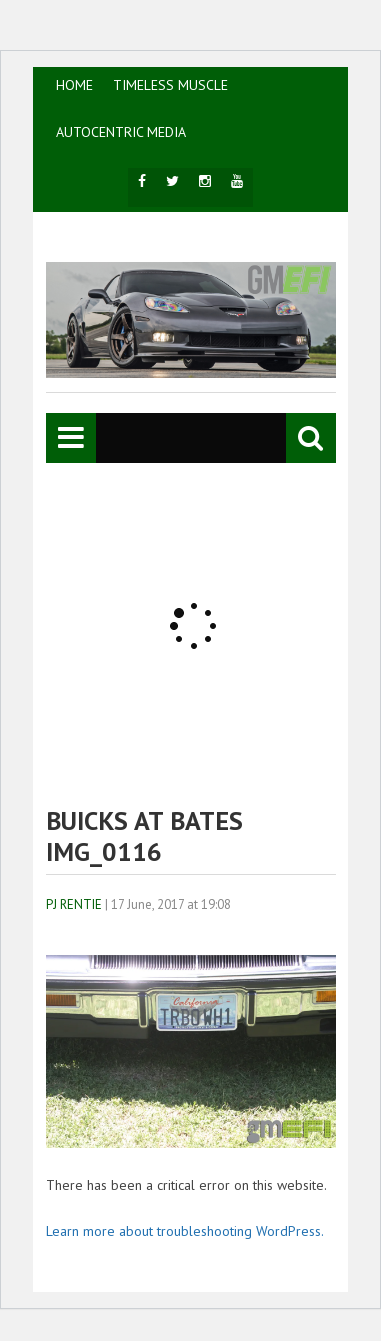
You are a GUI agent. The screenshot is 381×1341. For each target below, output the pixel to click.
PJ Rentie (74, 904)
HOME (74, 85)
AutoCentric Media (121, 132)
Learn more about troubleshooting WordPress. (185, 1231)
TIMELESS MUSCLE (170, 85)
